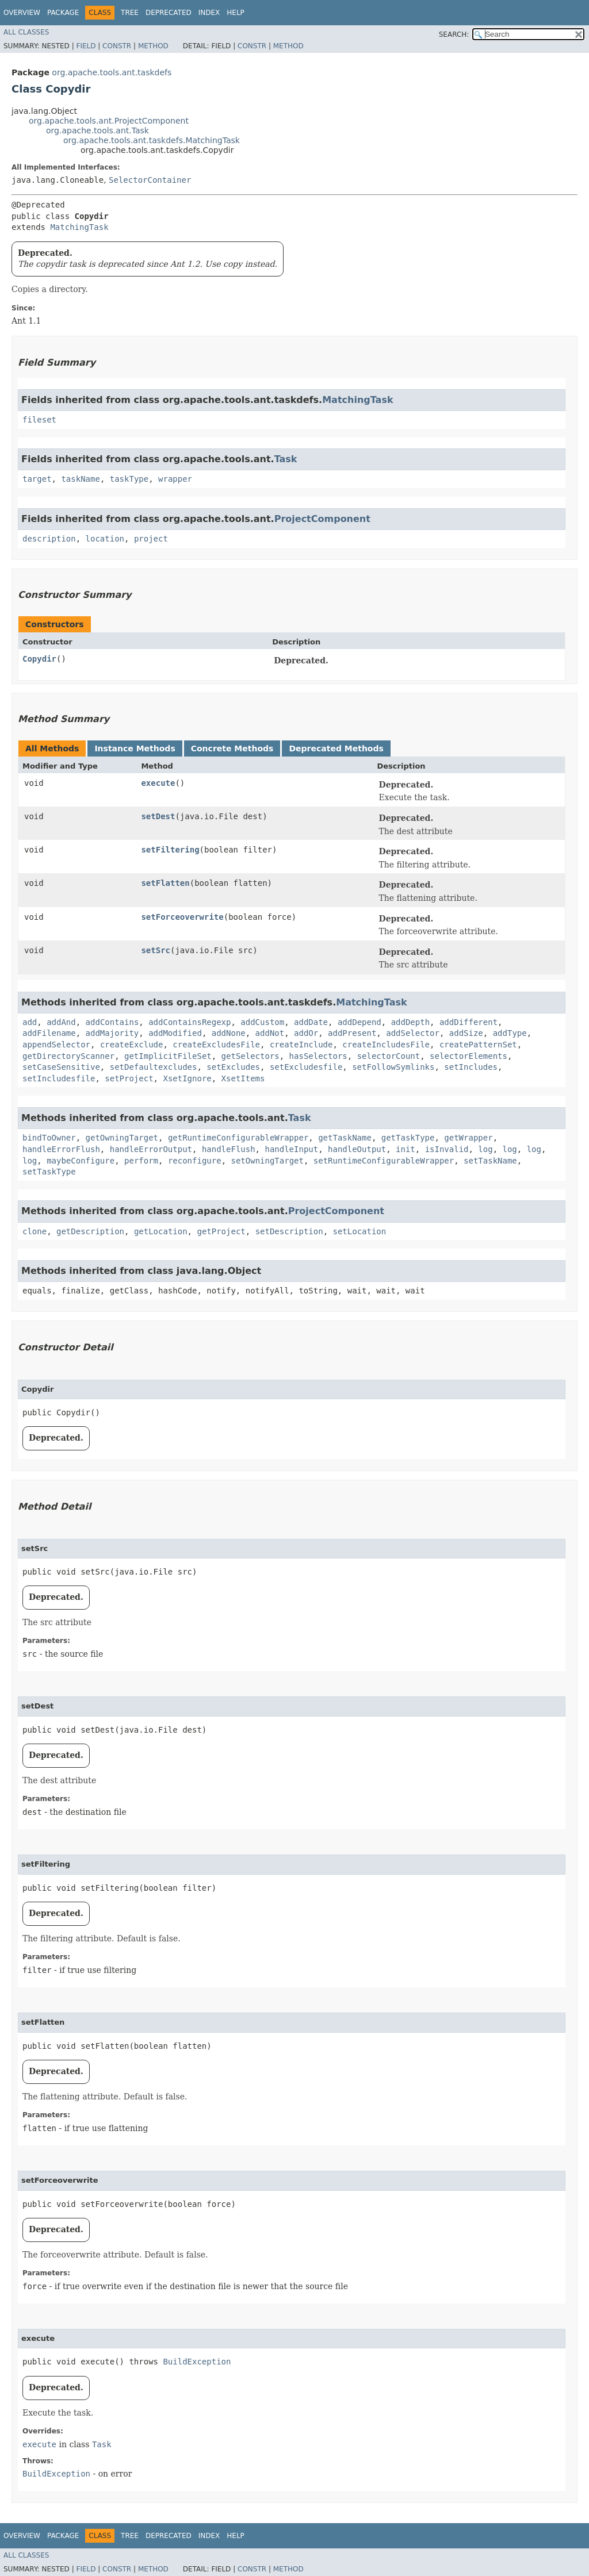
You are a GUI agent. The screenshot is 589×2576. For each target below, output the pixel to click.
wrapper (175, 478)
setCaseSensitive (61, 1067)
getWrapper (468, 1137)
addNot (270, 1033)
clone (34, 1231)
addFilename (49, 1033)
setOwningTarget (267, 1160)
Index (209, 13)
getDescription (90, 1231)
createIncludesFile (386, 1044)
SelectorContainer (150, 180)
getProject (221, 1231)
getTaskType (408, 1137)
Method (153, 46)
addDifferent (468, 1022)
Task (285, 459)
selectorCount (388, 1056)
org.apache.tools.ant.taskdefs (111, 72)
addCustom (262, 1022)
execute (158, 783)
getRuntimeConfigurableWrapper (238, 1137)
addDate (311, 1022)
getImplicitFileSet (168, 1056)
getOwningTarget (122, 1137)
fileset (39, 419)
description (49, 538)
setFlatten (165, 883)
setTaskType (49, 1171)
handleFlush (228, 1149)
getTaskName (345, 1137)
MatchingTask (79, 227)
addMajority (112, 1033)
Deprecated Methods (336, 748)
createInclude (301, 1044)
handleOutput (357, 1149)
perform (141, 1160)
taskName (80, 478)
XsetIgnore (187, 1078)
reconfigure (194, 1160)
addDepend (359, 1022)
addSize (466, 1033)
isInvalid (447, 1149)
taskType (129, 478)
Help (235, 13)
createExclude (131, 1044)
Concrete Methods (232, 748)
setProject (129, 1078)
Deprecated (169, 13)
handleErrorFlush (61, 1149)
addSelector (412, 1033)
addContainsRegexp (189, 1022)
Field (85, 46)
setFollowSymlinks (393, 1067)
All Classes (26, 32)
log (485, 1149)
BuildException (197, 2361)
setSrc (155, 950)
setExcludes (233, 1067)
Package (63, 13)
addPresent (352, 1033)
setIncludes (471, 1067)
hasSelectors (318, 1056)
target (37, 478)
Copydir (39, 658)
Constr (116, 46)
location (105, 538)
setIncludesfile (58, 1078)
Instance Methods (134, 748)
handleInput (291, 1149)
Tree (130, 13)
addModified (175, 1033)
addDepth (410, 1022)
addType (510, 1033)
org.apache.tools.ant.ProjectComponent (109, 120)
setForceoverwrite (182, 917)
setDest (158, 816)
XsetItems (243, 1078)
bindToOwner (49, 1137)
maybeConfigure (80, 1160)
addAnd (61, 1022)
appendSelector (56, 1044)
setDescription (289, 1231)
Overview (21, 13)
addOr (306, 1033)
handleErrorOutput (151, 1149)
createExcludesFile (216, 1044)
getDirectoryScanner (68, 1056)
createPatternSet (478, 1044)
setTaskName (490, 1160)
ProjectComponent (322, 518)
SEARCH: (454, 34)
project (151, 538)
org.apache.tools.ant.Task (97, 130)
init (405, 1149)
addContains (112, 1022)
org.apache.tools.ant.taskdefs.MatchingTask (151, 140)
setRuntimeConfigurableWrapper (383, 1160)
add (29, 1022)
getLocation (161, 1231)
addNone (229, 1033)
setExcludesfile (306, 1067)
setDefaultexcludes (153, 1067)
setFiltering (170, 849)
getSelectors (250, 1056)
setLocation (360, 1231)
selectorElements (468, 1056)
